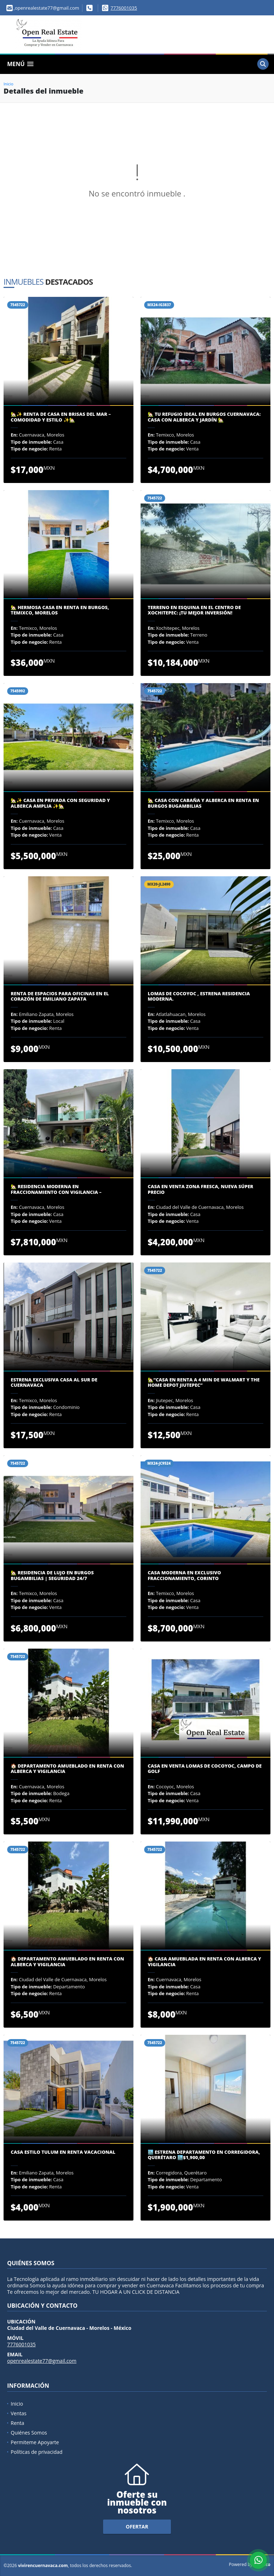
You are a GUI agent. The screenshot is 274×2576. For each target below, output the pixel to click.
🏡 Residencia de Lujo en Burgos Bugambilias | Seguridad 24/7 (52, 1575)
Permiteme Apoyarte (35, 2442)
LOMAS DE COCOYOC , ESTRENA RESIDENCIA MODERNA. (199, 996)
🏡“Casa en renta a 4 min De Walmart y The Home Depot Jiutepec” (204, 1382)
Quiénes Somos (29, 2432)
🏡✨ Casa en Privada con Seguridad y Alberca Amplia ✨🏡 (60, 803)
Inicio (8, 83)
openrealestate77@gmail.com (41, 2360)
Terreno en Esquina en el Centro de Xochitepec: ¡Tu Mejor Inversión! (194, 610)
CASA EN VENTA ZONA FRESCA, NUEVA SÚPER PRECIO (200, 1189)
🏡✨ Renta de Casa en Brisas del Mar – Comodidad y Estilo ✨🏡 (61, 417)
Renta (17, 2423)
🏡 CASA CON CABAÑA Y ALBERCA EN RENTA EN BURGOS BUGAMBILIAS (203, 803)
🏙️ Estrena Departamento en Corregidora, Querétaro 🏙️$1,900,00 (204, 2155)
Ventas (18, 2413)
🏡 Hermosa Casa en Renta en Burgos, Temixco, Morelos (60, 610)
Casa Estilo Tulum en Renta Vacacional (63, 2152)
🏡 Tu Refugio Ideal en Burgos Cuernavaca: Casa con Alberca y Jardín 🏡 (204, 417)
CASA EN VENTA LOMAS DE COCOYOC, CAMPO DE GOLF (205, 1768)
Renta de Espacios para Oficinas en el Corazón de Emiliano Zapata (60, 996)
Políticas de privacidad (36, 2451)
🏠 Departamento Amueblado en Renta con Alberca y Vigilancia (67, 1768)
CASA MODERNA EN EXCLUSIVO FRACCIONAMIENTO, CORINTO (184, 1575)
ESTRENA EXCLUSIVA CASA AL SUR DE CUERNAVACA (54, 1382)
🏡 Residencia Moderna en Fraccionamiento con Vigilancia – (56, 1189)
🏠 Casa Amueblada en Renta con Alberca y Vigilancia (204, 1961)
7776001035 (124, 8)
